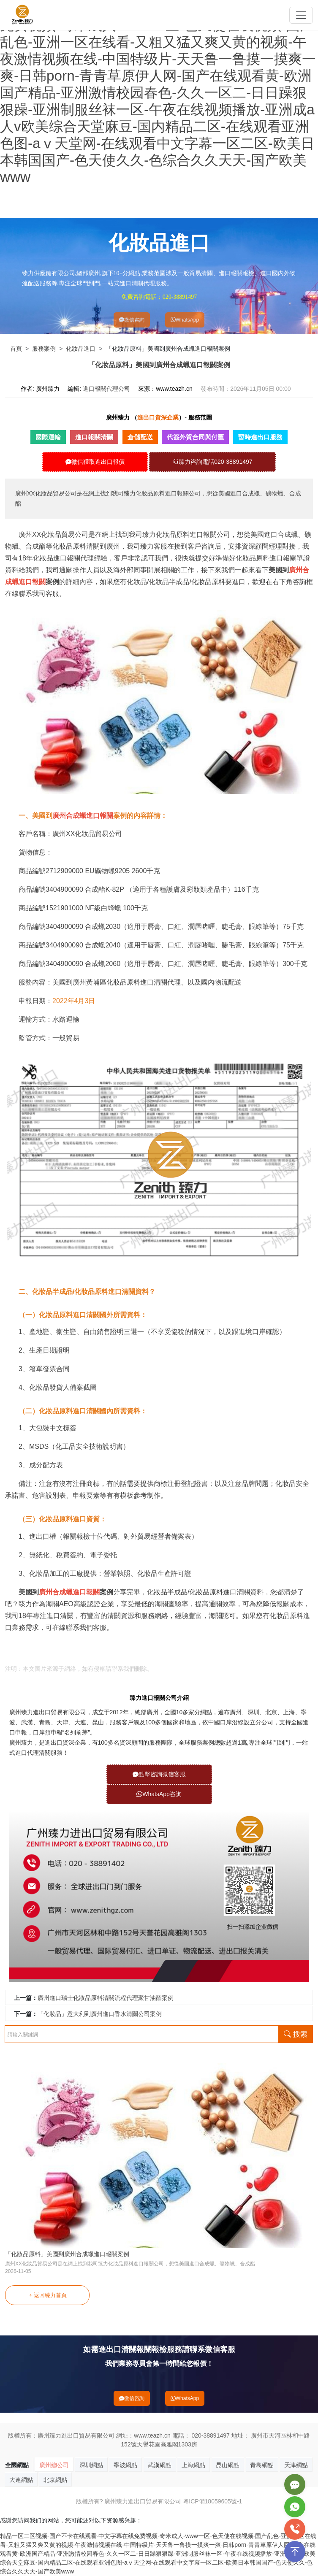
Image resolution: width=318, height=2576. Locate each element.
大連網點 (21, 2479)
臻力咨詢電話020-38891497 (212, 461)
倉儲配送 (140, 437)
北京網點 (55, 2479)
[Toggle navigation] (301, 15)
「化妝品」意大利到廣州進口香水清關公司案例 (100, 2013)
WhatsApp (185, 320)
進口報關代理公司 (106, 388)
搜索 (295, 2034)
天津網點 (296, 2465)
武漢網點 (159, 2465)
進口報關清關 (94, 437)
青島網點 (262, 2465)
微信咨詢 (131, 320)
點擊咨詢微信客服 (159, 1774)
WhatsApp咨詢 (159, 1794)
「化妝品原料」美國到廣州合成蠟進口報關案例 (67, 2254)
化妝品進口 (80, 348)
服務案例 (44, 348)
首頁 (16, 348)
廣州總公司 (54, 2465)
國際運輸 (48, 437)
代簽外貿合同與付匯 (195, 437)
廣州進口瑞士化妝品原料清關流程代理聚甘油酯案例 (106, 1997)
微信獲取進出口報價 (95, 461)
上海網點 (193, 2465)
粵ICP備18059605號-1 (212, 2501)
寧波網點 (125, 2465)
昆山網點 (227, 2465)
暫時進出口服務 (260, 437)
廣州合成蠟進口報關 (29, 1647)
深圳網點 (91, 2465)
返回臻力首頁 (47, 2295)
